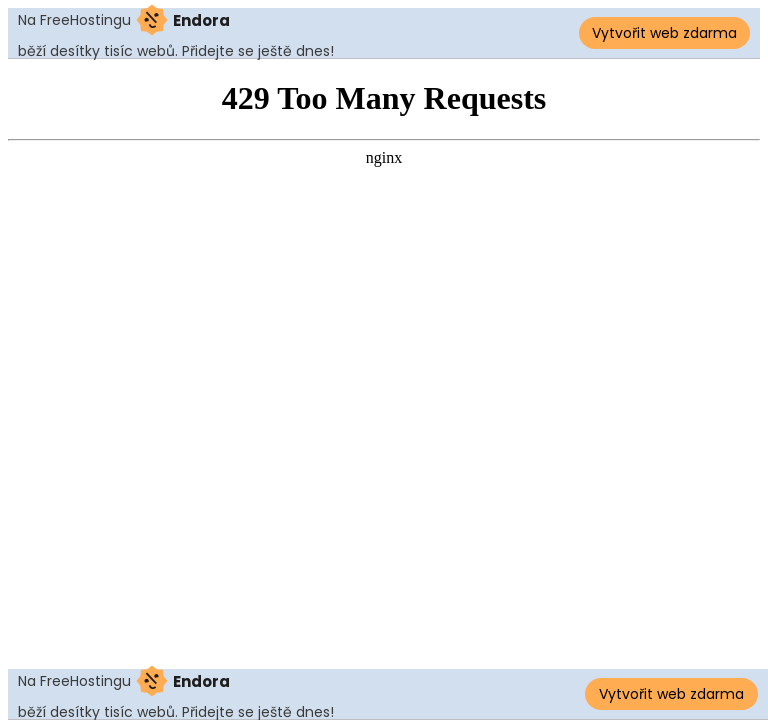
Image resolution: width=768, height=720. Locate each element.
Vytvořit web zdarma (664, 33)
